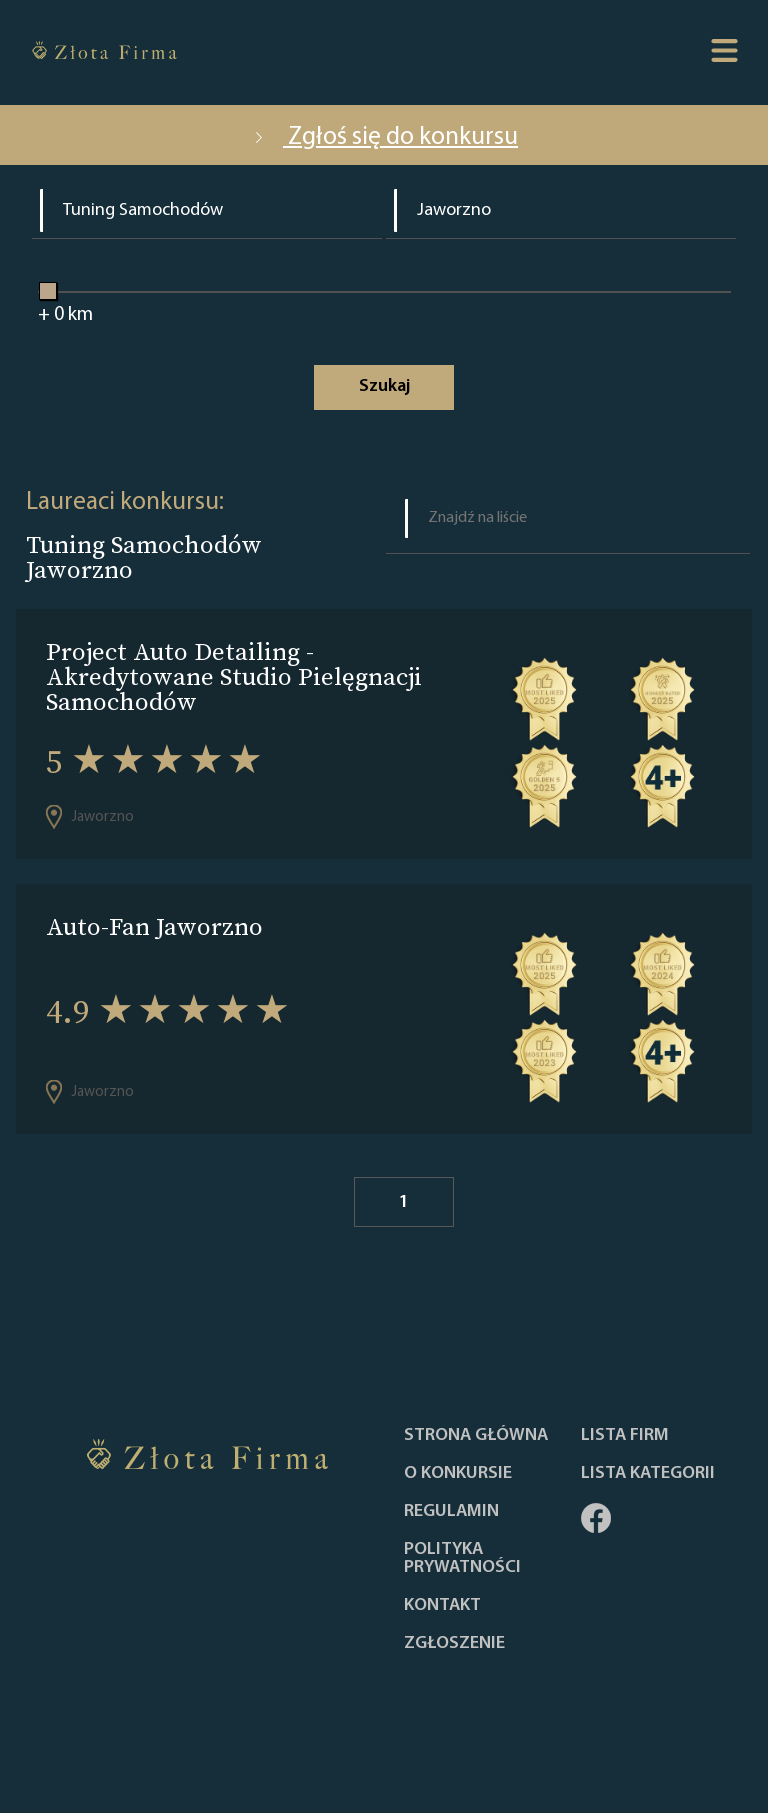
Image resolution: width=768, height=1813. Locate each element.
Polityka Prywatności (462, 1559)
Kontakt (442, 1606)
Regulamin (451, 1512)
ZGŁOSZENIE (454, 1644)
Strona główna (476, 1436)
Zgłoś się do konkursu (384, 137)
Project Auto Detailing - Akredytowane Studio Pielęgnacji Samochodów (234, 676)
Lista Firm (625, 1436)
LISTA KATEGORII (648, 1474)
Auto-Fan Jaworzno (154, 926)
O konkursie (458, 1474)
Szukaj (384, 386)
